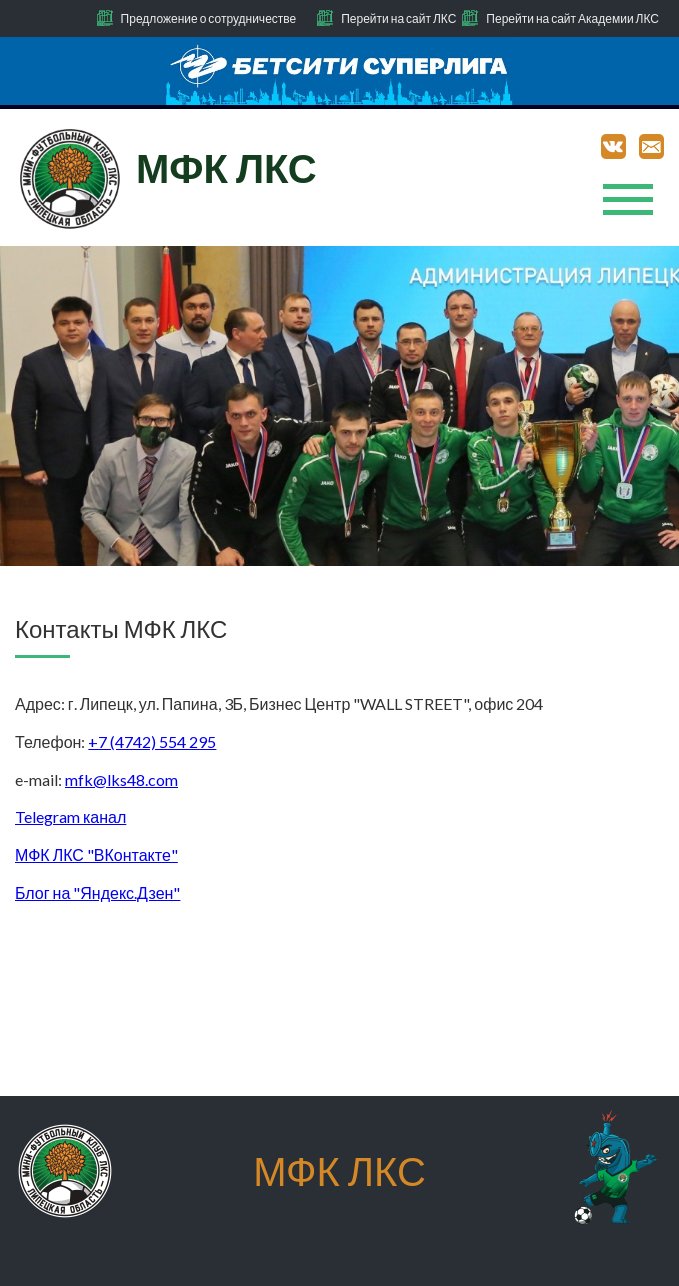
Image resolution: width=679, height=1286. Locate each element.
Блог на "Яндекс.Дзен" (97, 892)
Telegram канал (70, 816)
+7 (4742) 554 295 (152, 741)
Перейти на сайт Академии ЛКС (572, 18)
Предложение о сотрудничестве (209, 18)
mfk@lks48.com (121, 779)
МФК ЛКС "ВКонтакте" (96, 854)
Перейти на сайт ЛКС (398, 18)
